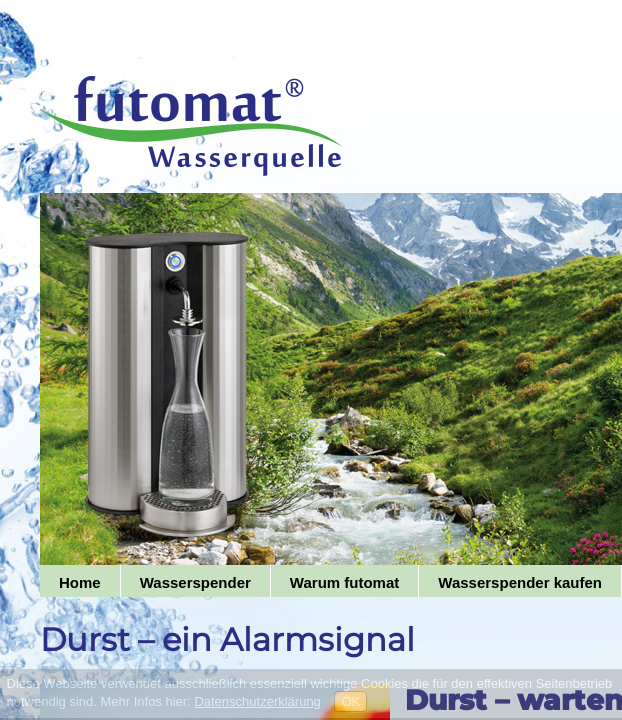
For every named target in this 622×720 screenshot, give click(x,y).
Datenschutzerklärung (257, 701)
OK (350, 701)
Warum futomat (344, 582)
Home (80, 582)
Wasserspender (195, 582)
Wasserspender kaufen (520, 582)
